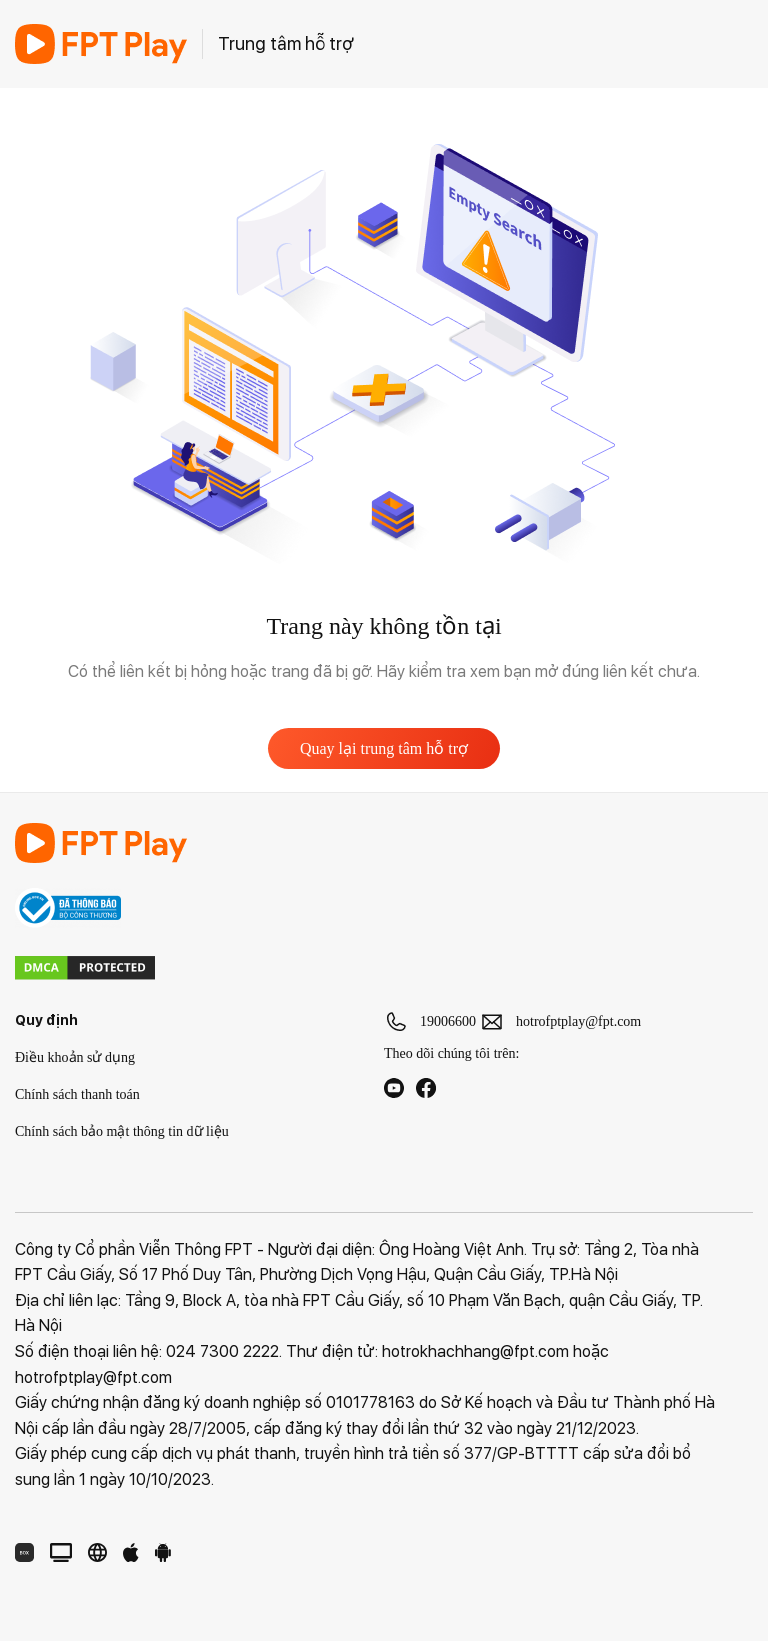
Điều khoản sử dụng (75, 1057)
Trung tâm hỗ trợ (286, 43)
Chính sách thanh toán (77, 1094)
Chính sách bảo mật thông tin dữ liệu (122, 1131)
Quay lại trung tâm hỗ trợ (384, 748)
